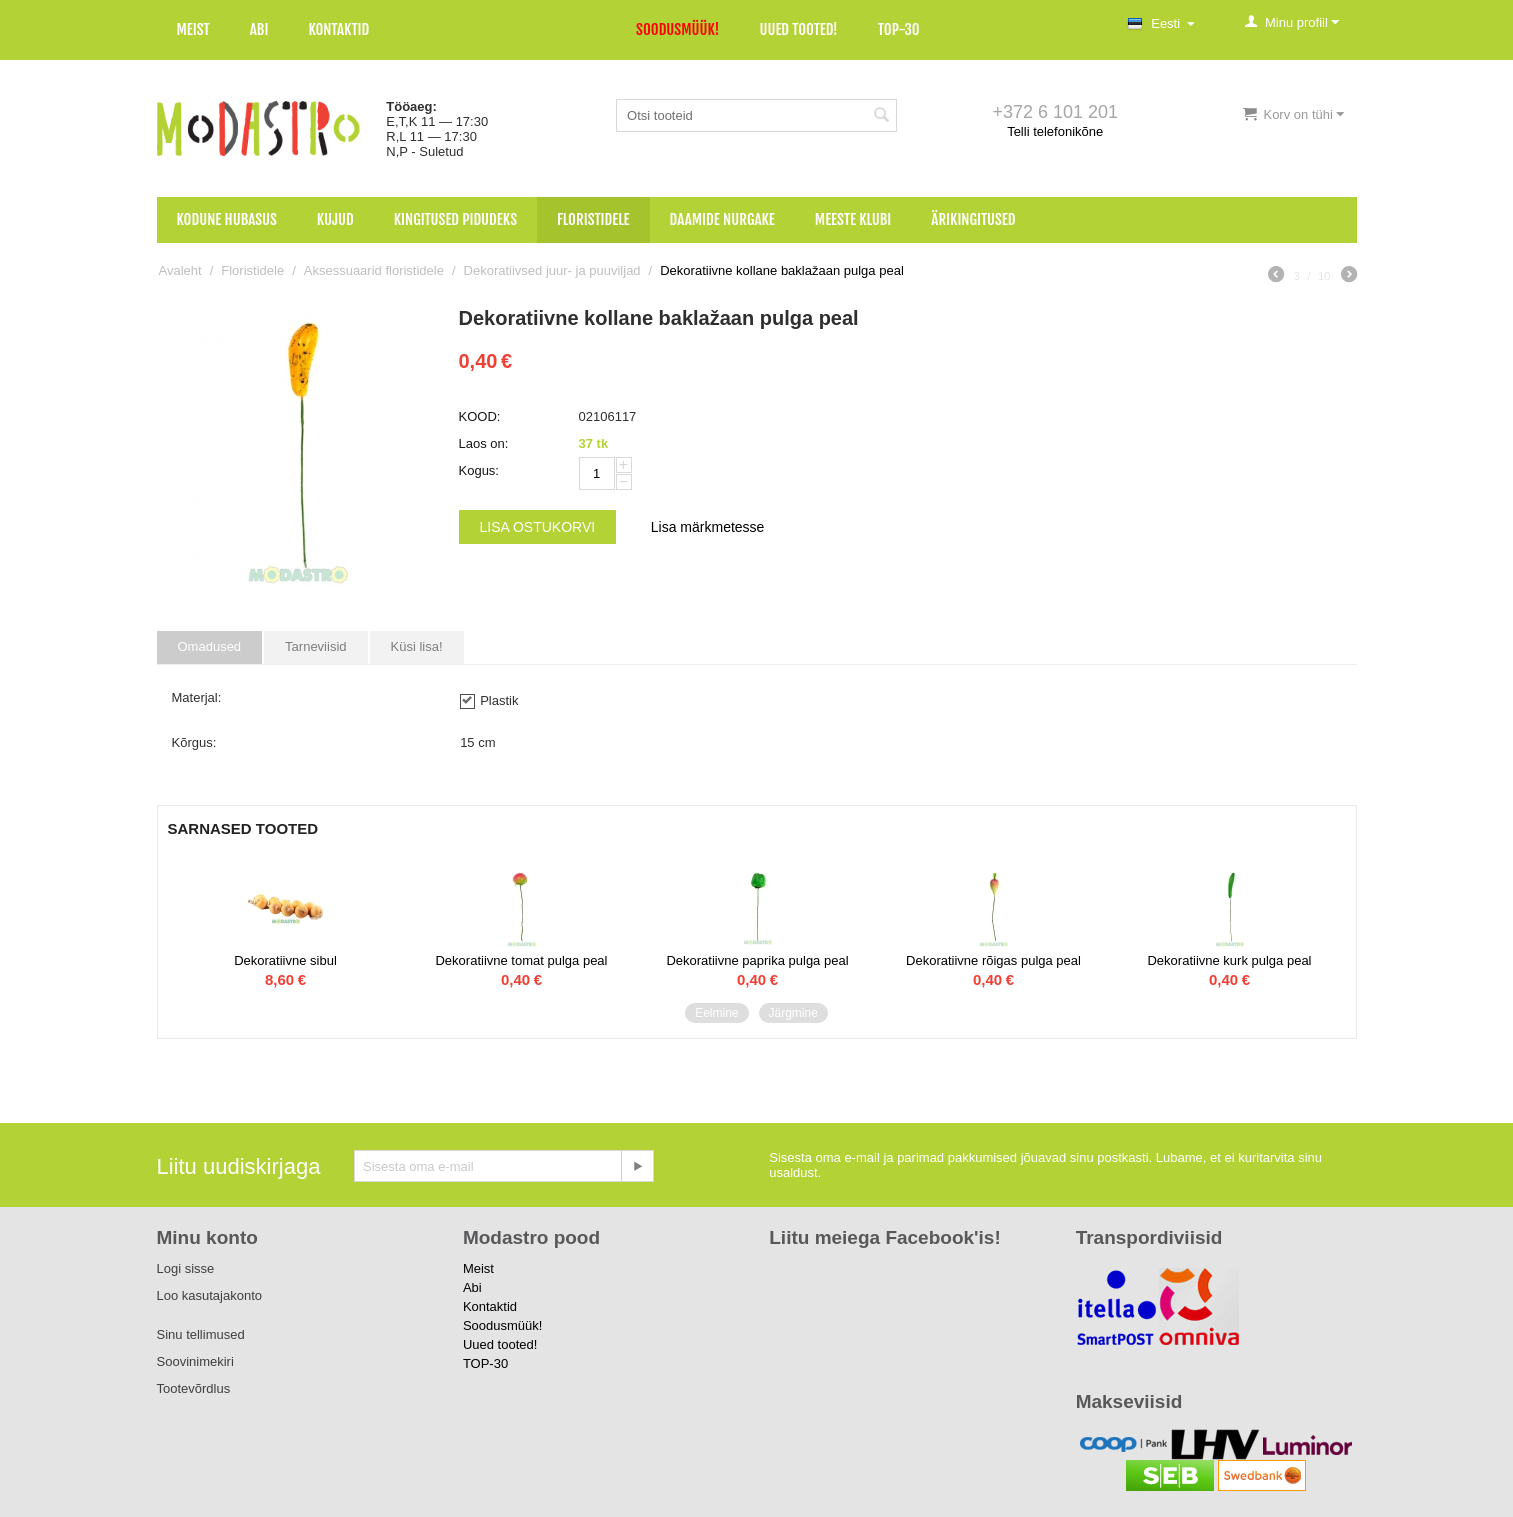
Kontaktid (338, 29)
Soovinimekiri (195, 1361)
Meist (193, 29)
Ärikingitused (973, 219)
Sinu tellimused (201, 1334)
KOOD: (480, 416)
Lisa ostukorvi (538, 527)
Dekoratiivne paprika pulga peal (757, 960)
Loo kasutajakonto (210, 1295)
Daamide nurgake (722, 219)
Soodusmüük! (677, 29)
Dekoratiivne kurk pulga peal (1229, 960)
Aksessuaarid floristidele (374, 270)
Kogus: (479, 470)
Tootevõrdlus (194, 1388)
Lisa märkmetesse (708, 527)
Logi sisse (186, 1268)
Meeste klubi (853, 219)
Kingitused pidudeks (455, 219)
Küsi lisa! (417, 646)
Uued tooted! (798, 29)
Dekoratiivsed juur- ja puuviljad (552, 270)
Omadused (210, 646)
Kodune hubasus (227, 219)
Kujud (335, 219)
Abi (259, 29)
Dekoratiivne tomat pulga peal (521, 960)
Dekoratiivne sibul (285, 960)
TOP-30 (899, 29)
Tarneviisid (315, 646)
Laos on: (484, 443)
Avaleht (180, 270)
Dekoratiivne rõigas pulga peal (993, 960)
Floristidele (593, 219)
